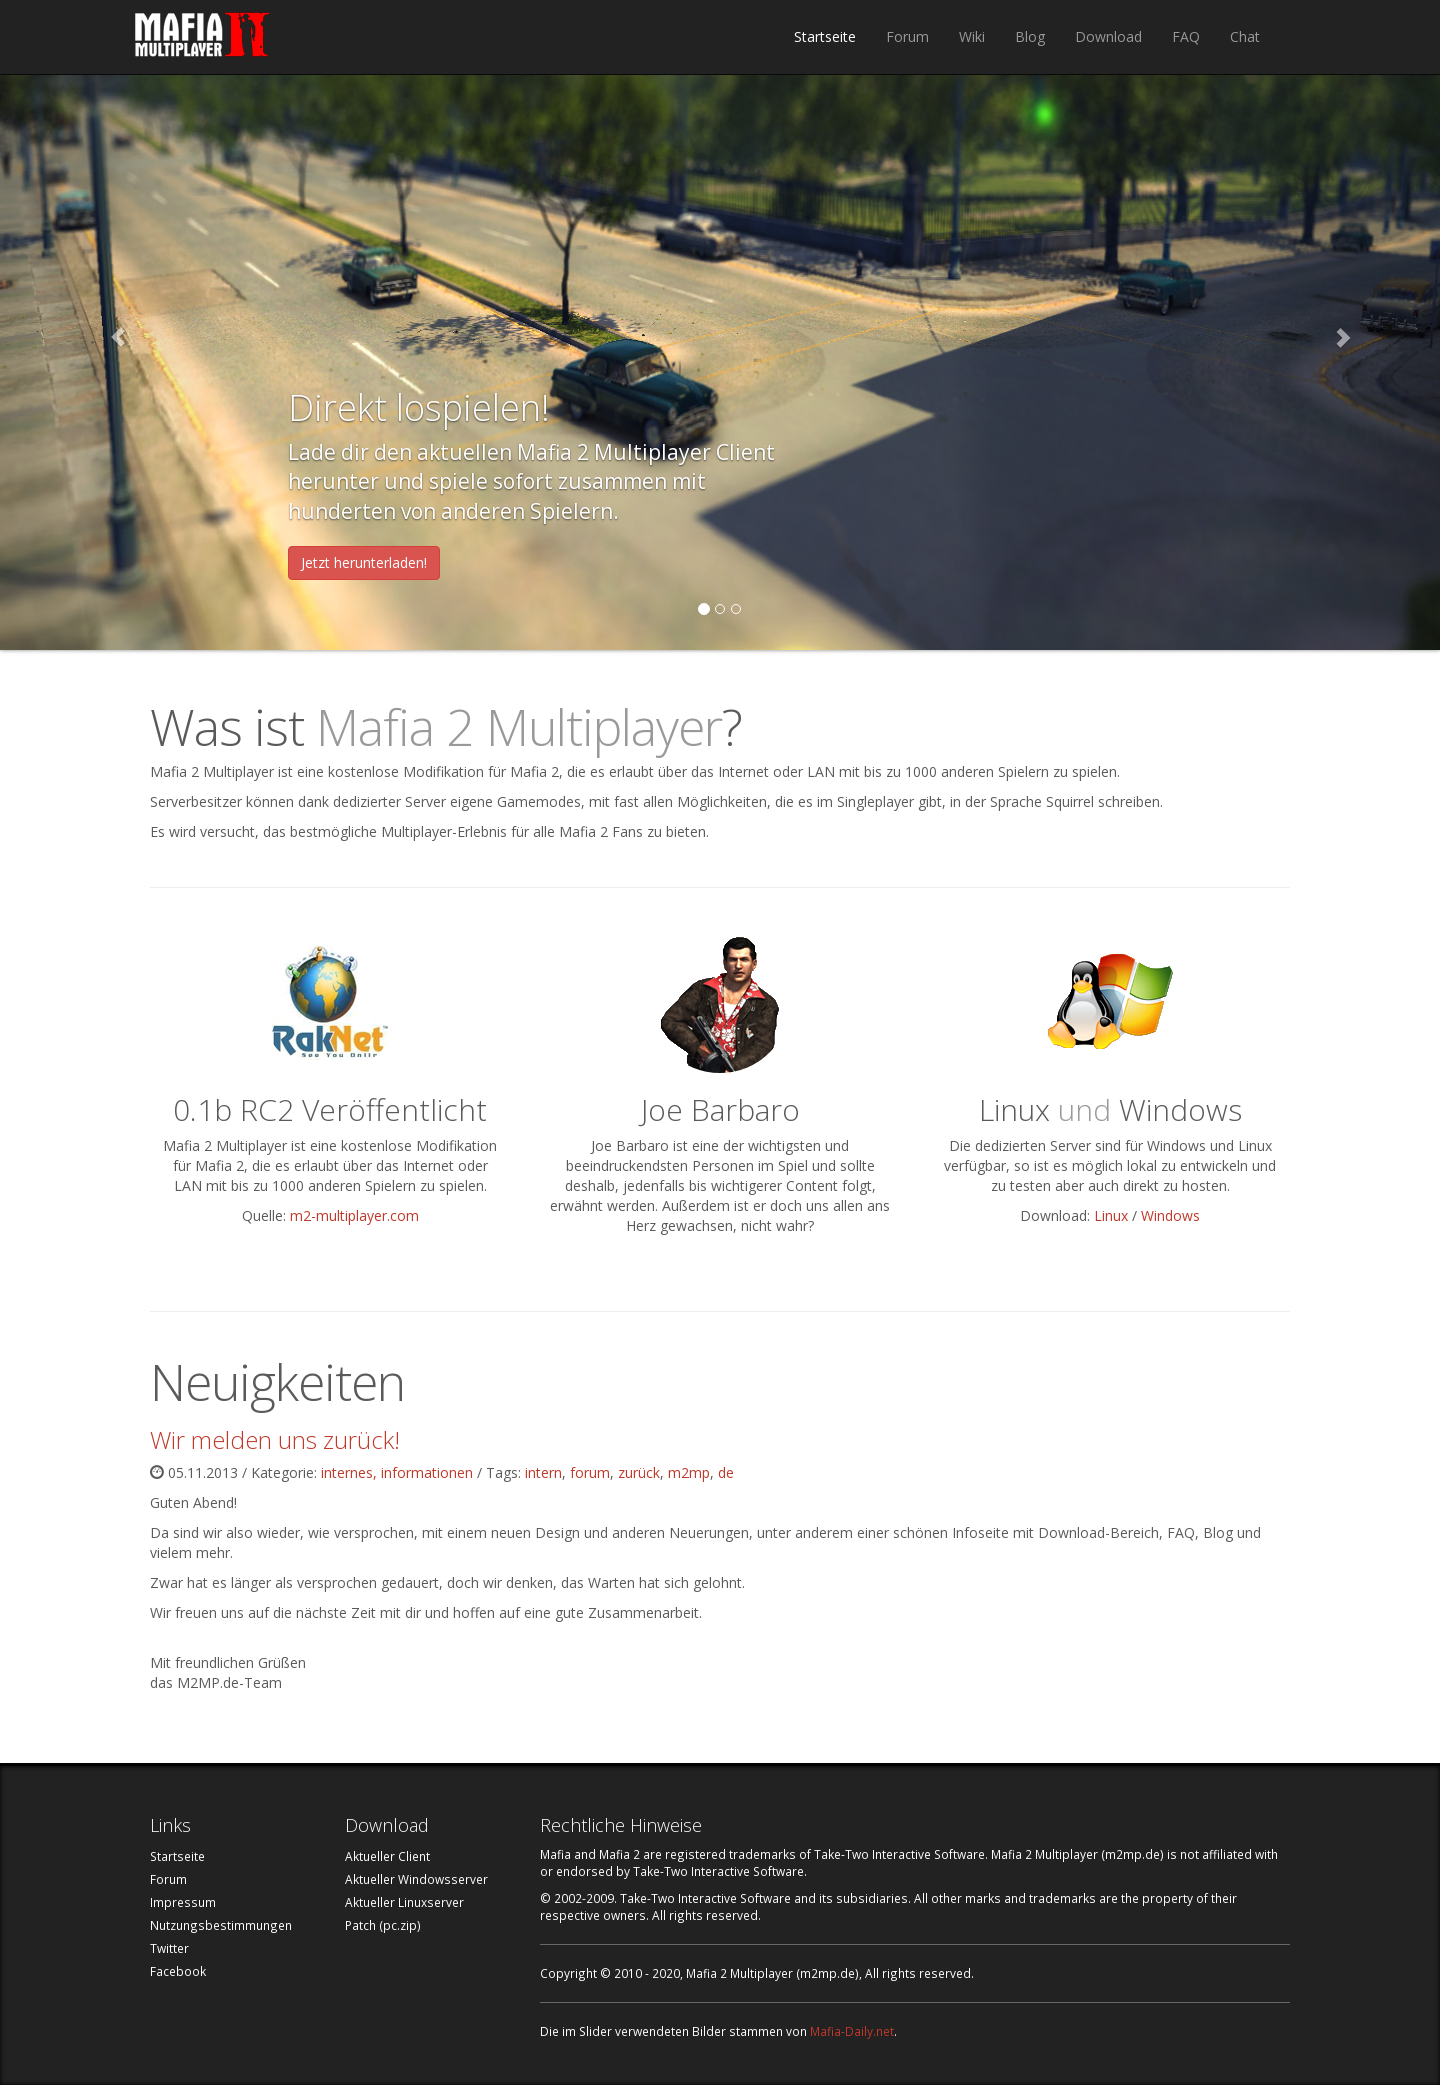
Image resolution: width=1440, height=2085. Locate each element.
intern (543, 1472)
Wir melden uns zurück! (275, 1439)
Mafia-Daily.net (852, 2031)
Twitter (169, 1948)
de (726, 1472)
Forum (907, 36)
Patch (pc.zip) (383, 1925)
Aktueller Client (387, 1856)
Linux (1111, 1215)
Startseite (825, 36)
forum (590, 1472)
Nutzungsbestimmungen (221, 1925)
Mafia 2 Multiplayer (202, 37)
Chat (1245, 36)
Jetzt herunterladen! (364, 562)
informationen (427, 1472)
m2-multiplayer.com (354, 1215)
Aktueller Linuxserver (404, 1902)
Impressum (183, 1902)
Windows (1170, 1215)
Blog (1030, 36)
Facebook (178, 1971)
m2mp (689, 1472)
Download (1108, 36)
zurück (639, 1472)
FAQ (1186, 36)
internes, (351, 1472)
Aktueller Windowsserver (416, 1879)
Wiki (972, 36)
